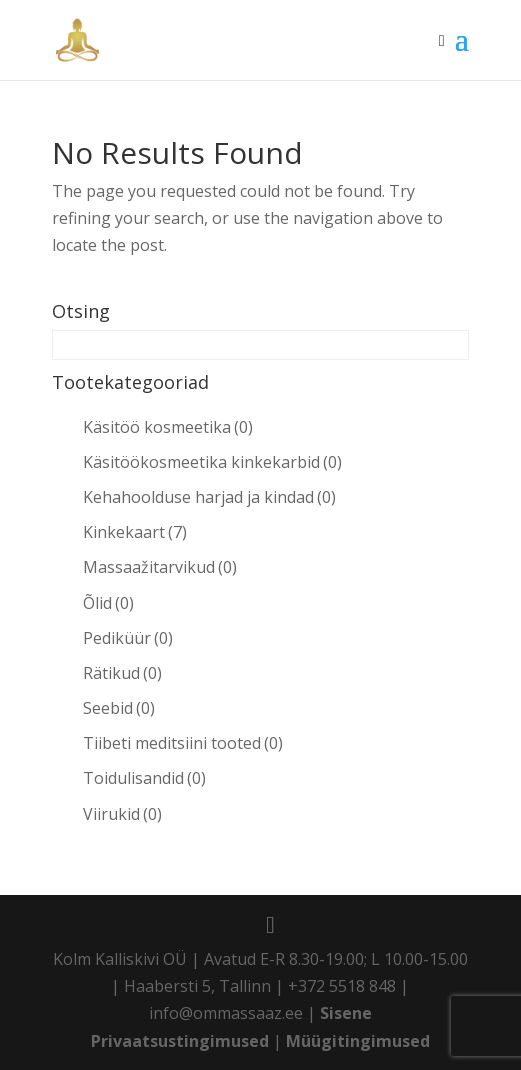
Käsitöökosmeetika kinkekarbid (212, 462)
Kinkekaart (135, 532)
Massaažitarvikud (160, 567)
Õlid (108, 603)
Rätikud (122, 673)
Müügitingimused (358, 1041)
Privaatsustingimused (180, 1041)
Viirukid (122, 814)
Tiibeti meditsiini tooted (183, 743)
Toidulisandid (144, 778)
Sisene (346, 1013)
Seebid (119, 708)
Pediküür (128, 638)
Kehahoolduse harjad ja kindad (209, 497)
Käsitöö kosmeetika (168, 427)
